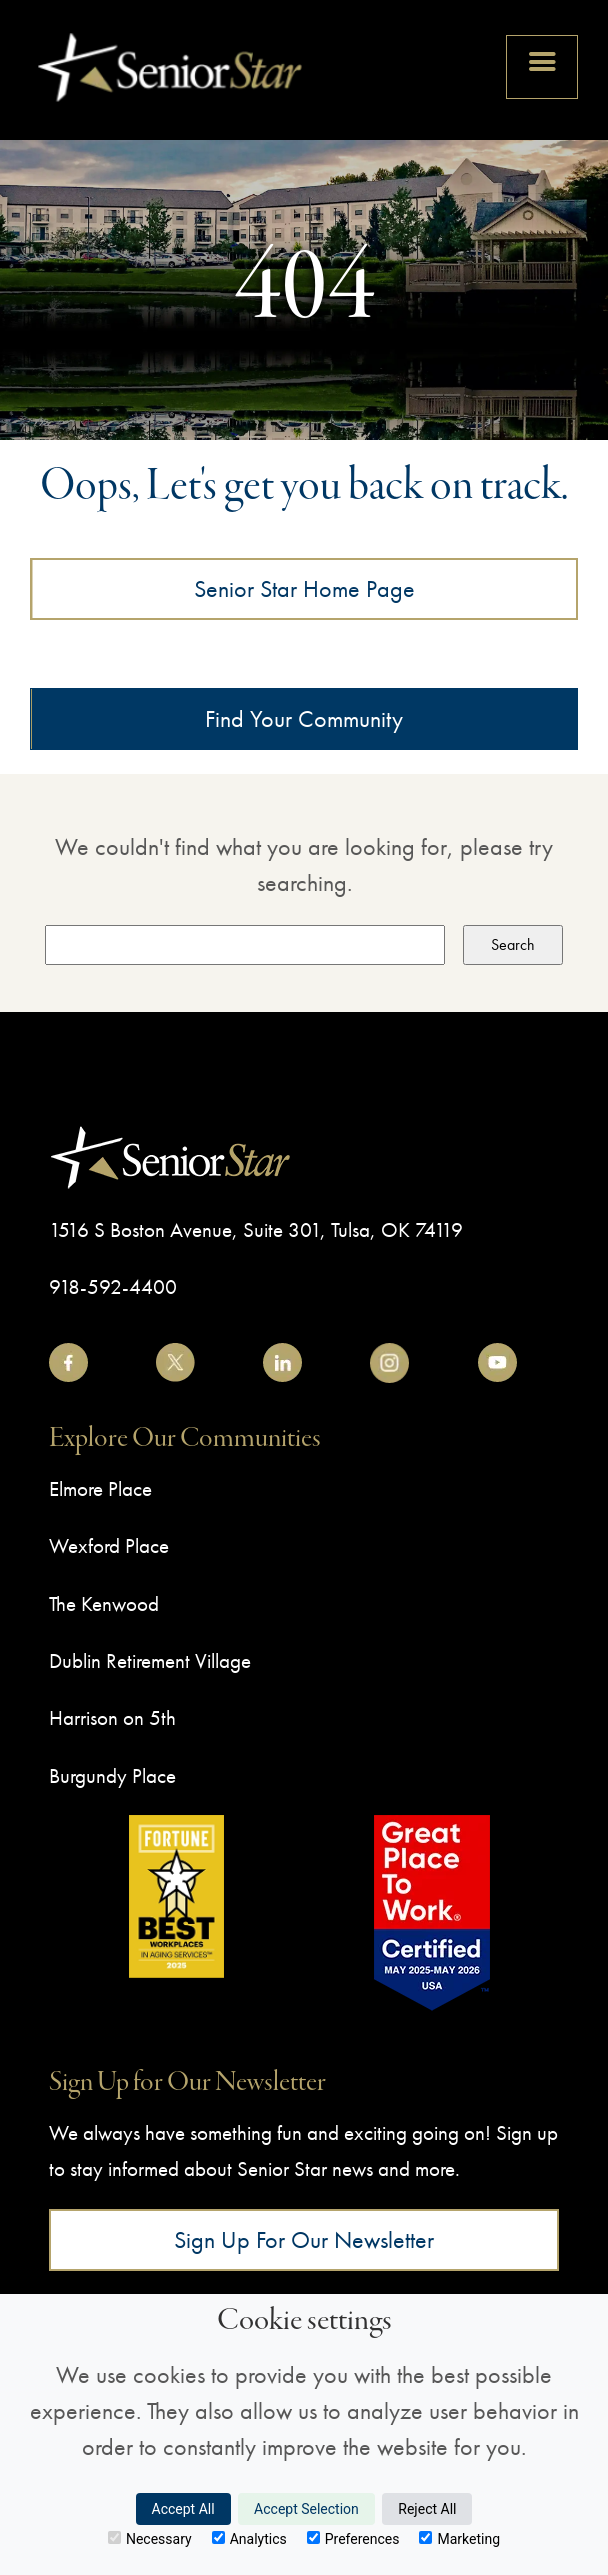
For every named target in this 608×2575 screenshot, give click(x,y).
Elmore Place (100, 1488)
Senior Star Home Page (304, 588)
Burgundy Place (112, 1775)
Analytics (249, 2539)
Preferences (353, 2539)
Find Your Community (304, 718)
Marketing (459, 2539)
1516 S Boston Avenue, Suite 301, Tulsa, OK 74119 (256, 1229)
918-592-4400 (113, 1286)
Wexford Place (109, 1545)
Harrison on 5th (112, 1717)
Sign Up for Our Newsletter (304, 2239)
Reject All (427, 2509)
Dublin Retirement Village (150, 1660)
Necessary (150, 2539)
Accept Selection (306, 2509)
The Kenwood (104, 1603)
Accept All (183, 2509)
